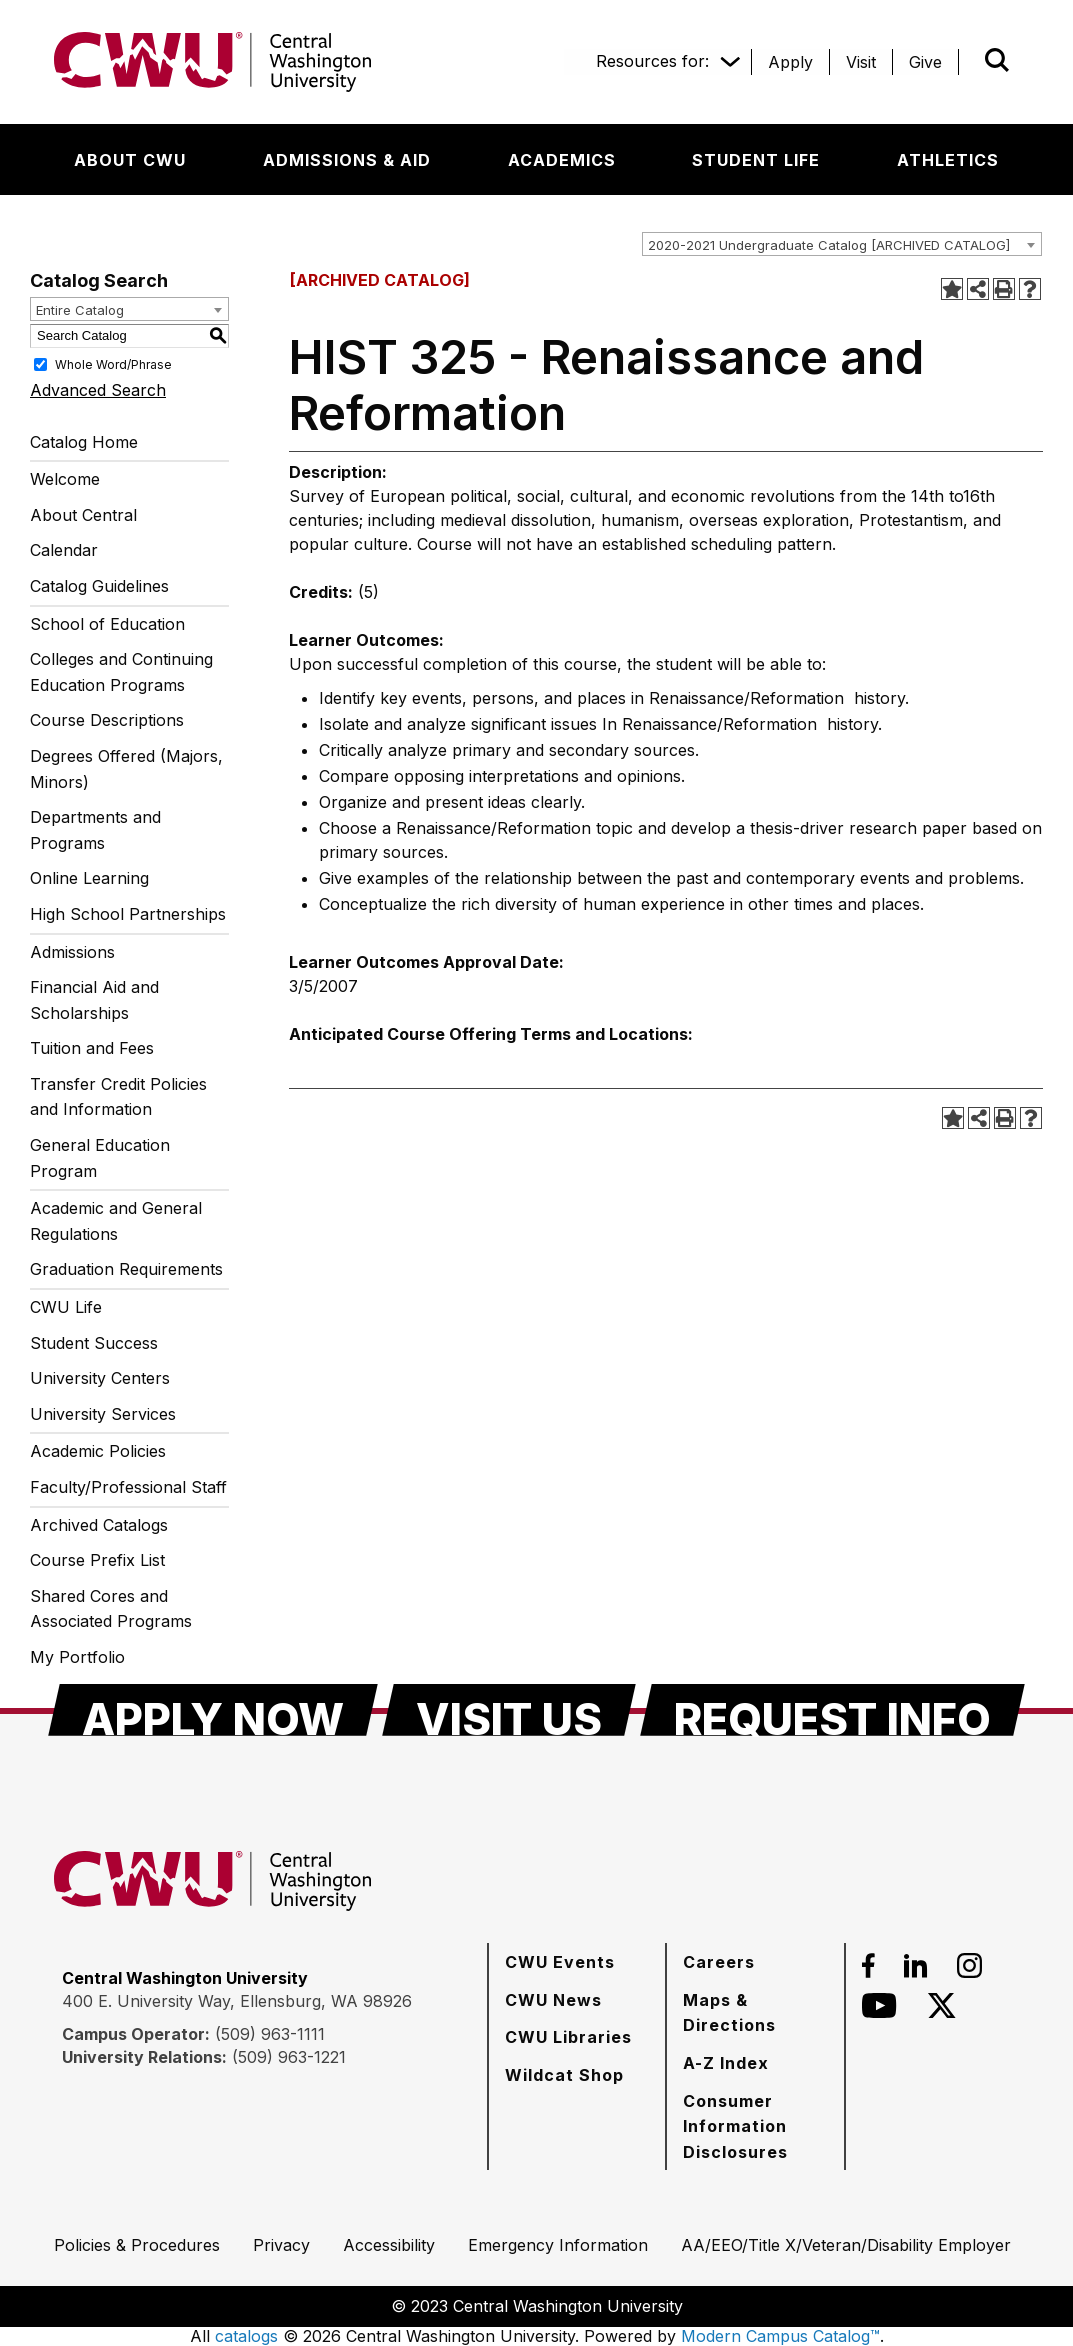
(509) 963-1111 (270, 2034)
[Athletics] (948, 160)
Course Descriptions (107, 720)
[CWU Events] (560, 1962)
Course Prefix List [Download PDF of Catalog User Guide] (97, 1560)
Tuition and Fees (92, 1048)
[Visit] (861, 62)
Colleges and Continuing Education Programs (121, 672)
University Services (103, 1414)
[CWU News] (553, 2000)
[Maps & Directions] (755, 2012)
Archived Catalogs (99, 1525)
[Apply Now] (213, 1710)
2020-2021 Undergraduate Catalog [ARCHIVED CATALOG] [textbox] (829, 245)
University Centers (100, 1378)
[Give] (925, 62)
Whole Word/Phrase (113, 363)
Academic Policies (98, 1451)
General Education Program (100, 1158)
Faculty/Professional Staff (128, 1487)
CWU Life (66, 1307)
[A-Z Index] (726, 2063)
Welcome (65, 479)
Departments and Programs (95, 830)
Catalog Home (84, 442)
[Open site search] (997, 60)
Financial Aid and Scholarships (94, 1000)
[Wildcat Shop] (564, 2075)
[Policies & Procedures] (137, 2245)
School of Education (107, 624)
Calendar (64, 550)
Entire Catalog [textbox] (80, 310)
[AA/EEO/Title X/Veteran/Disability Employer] (846, 2245)
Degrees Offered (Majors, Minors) (126, 769)
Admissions (72, 952)
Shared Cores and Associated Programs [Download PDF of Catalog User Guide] (111, 1609)
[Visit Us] (509, 1710)
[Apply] (790, 62)
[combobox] (842, 244)
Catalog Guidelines (99, 586)
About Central (83, 515)
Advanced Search (98, 390)
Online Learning (89, 878)
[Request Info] (832, 1710)
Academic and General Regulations (116, 1221)
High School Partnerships (128, 914)
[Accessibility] (389, 2245)
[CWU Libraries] (568, 2037)
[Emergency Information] (558, 2245)
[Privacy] (281, 2245)
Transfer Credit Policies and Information (118, 1097)
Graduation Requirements (126, 1269)
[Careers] (719, 1962)
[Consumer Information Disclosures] (755, 2126)
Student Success (94, 1343)
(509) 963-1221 (289, 2057)
